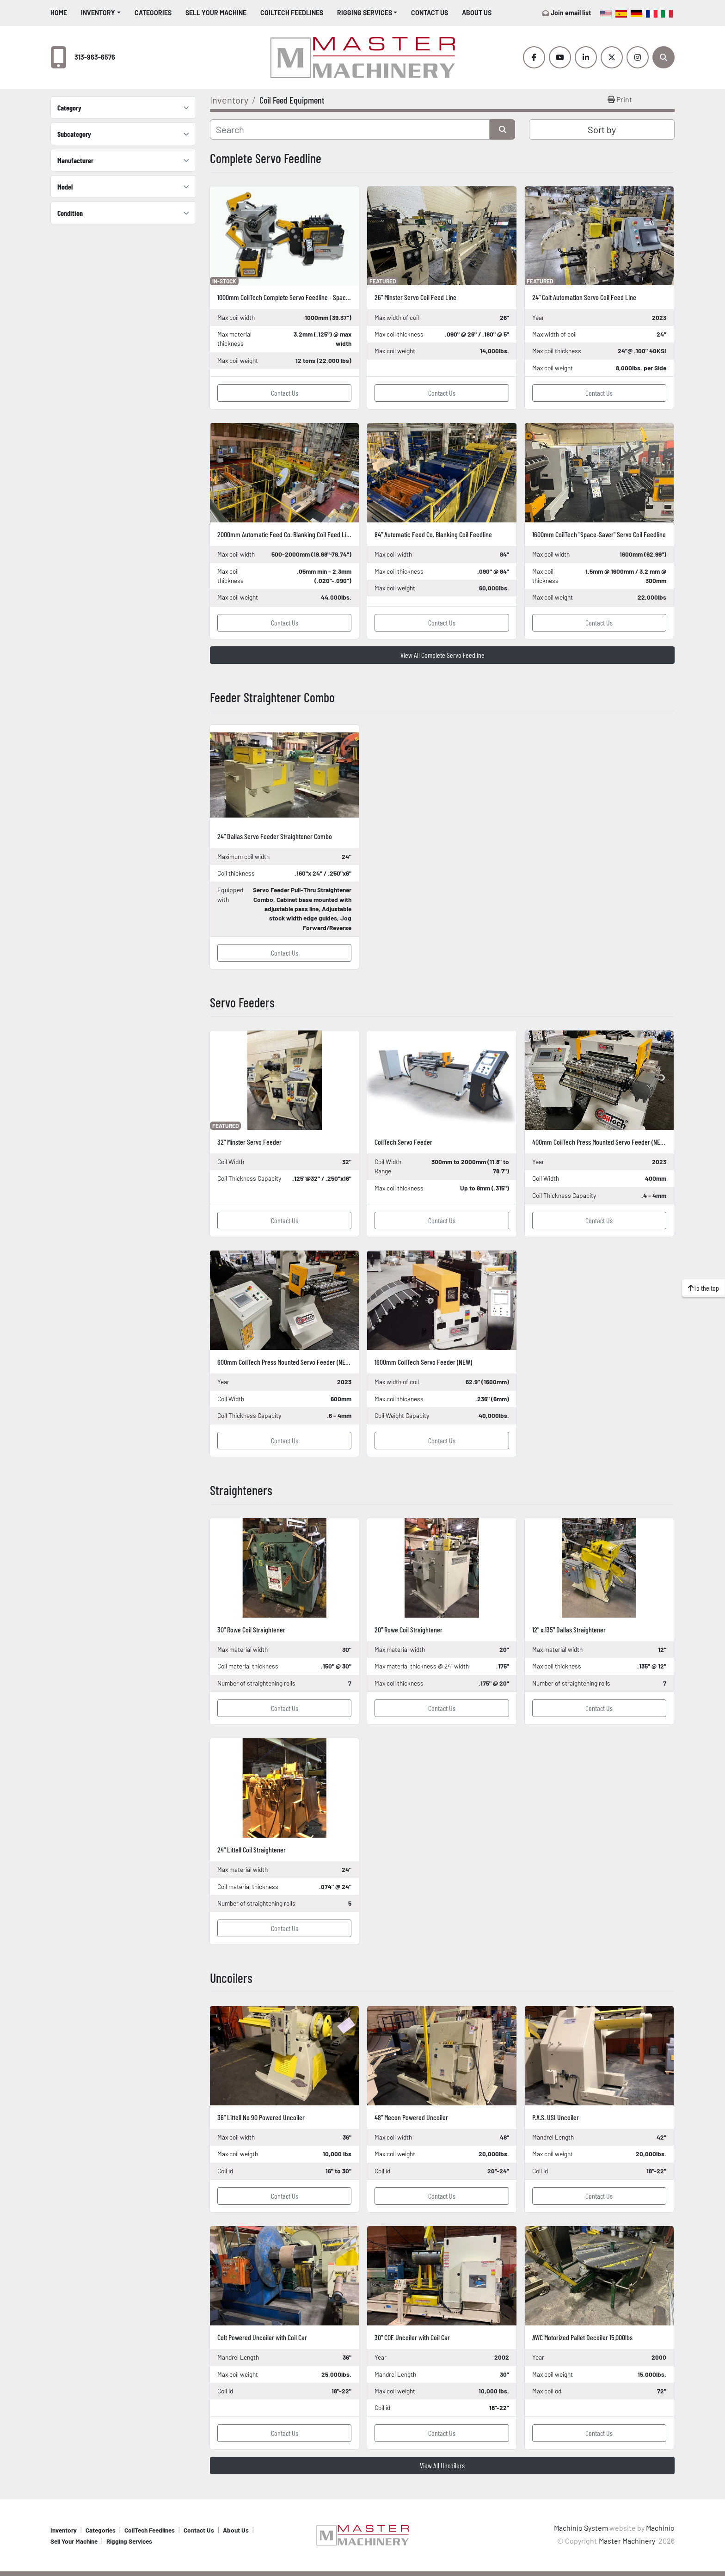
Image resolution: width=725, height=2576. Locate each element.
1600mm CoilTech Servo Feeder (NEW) (423, 1361)
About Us (477, 13)
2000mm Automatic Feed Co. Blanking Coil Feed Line (285, 534)
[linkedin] (586, 57)
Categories (153, 13)
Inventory (98, 13)
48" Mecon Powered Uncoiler (411, 2117)
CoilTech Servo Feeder (403, 1141)
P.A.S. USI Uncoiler (555, 2117)
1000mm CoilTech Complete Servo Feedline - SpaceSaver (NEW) (299, 297)
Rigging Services (364, 13)
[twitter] (612, 57)
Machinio (660, 2527)
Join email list (571, 13)
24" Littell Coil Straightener (251, 1849)
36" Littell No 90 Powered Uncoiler (261, 2117)
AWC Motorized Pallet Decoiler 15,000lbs (582, 2337)
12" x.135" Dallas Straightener (569, 1629)
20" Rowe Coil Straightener (408, 1629)
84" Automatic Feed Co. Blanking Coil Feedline (433, 534)
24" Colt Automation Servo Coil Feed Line (584, 297)
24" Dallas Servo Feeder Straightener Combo (274, 836)
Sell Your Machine (215, 13)
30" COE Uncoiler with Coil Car (412, 2337)
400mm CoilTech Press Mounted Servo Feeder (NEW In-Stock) (611, 1141)
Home (58, 13)
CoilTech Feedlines (291, 13)
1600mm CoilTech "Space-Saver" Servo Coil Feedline (599, 534)
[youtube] (560, 57)
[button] (101, 13)
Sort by (602, 129)
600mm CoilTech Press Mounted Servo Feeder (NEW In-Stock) (296, 1361)
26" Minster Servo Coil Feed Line (415, 297)
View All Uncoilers (442, 2465)
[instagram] (638, 57)
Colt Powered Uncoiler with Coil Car (262, 2337)
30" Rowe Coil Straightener (251, 1629)
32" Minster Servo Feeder (249, 1141)
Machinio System (581, 2527)
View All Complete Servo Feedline (442, 654)
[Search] (663, 57)
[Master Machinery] (362, 2534)
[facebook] (534, 57)
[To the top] (703, 1288)
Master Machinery (628, 2540)
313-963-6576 (94, 57)
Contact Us (429, 13)
